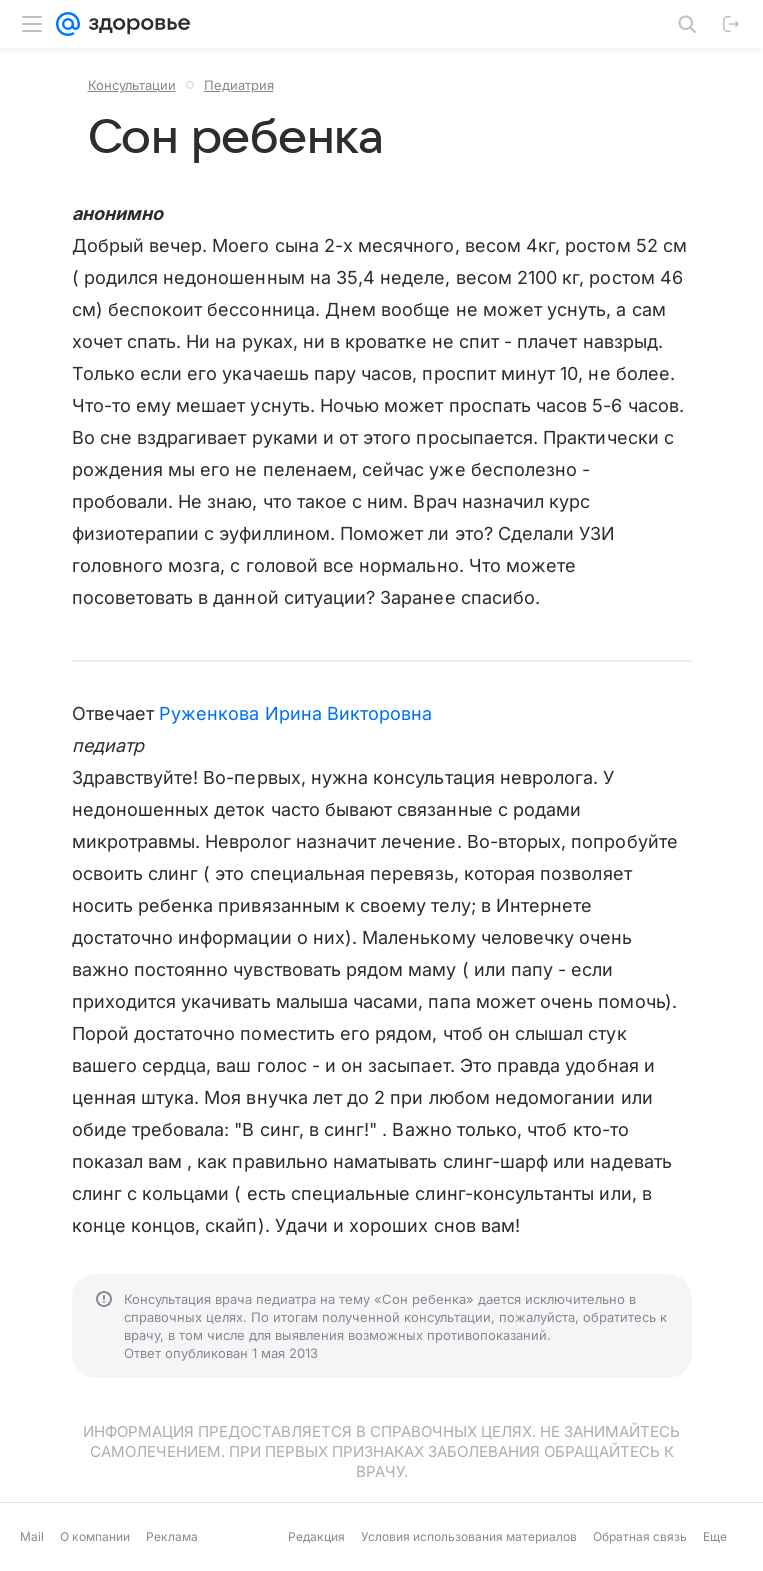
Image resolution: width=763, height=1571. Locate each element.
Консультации (132, 85)
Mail (32, 1536)
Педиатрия (239, 85)
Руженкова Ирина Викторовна (295, 713)
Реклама (172, 1536)
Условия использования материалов (469, 1536)
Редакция (316, 1536)
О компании (95, 1536)
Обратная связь (640, 1536)
